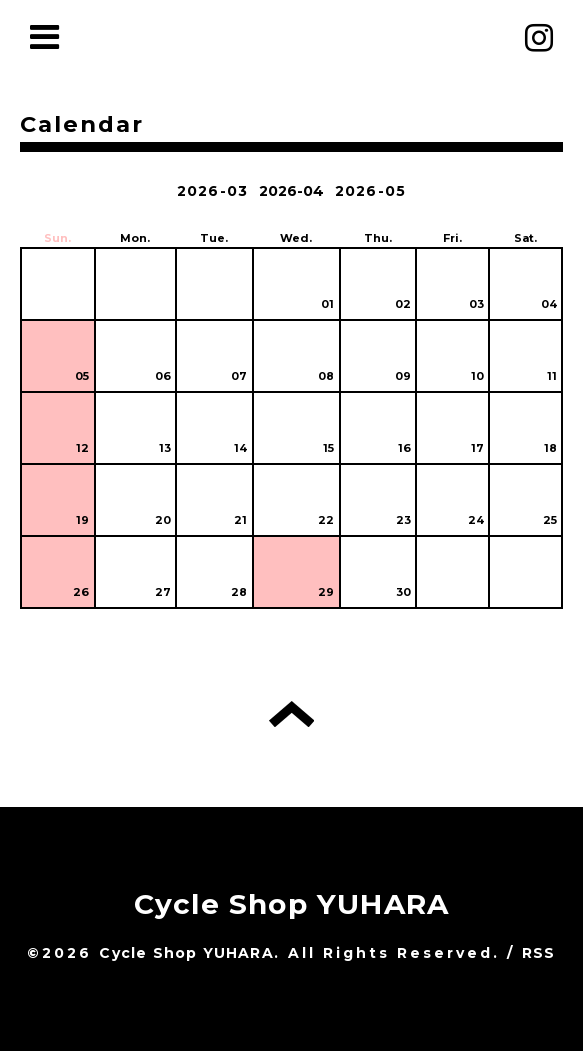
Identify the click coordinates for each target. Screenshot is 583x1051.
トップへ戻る (291, 714)
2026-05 (370, 191)
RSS (539, 953)
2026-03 (212, 191)
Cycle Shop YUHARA (291, 904)
